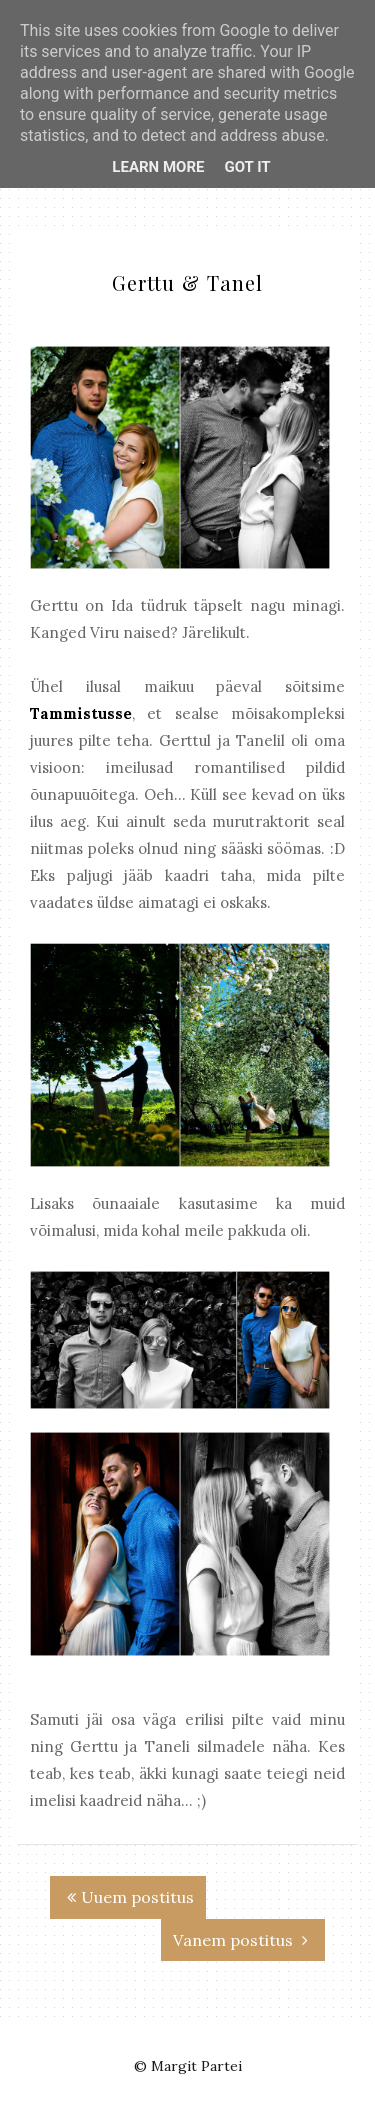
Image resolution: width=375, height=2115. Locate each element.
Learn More (158, 167)
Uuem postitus (130, 1897)
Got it (247, 167)
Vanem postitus (240, 1940)
